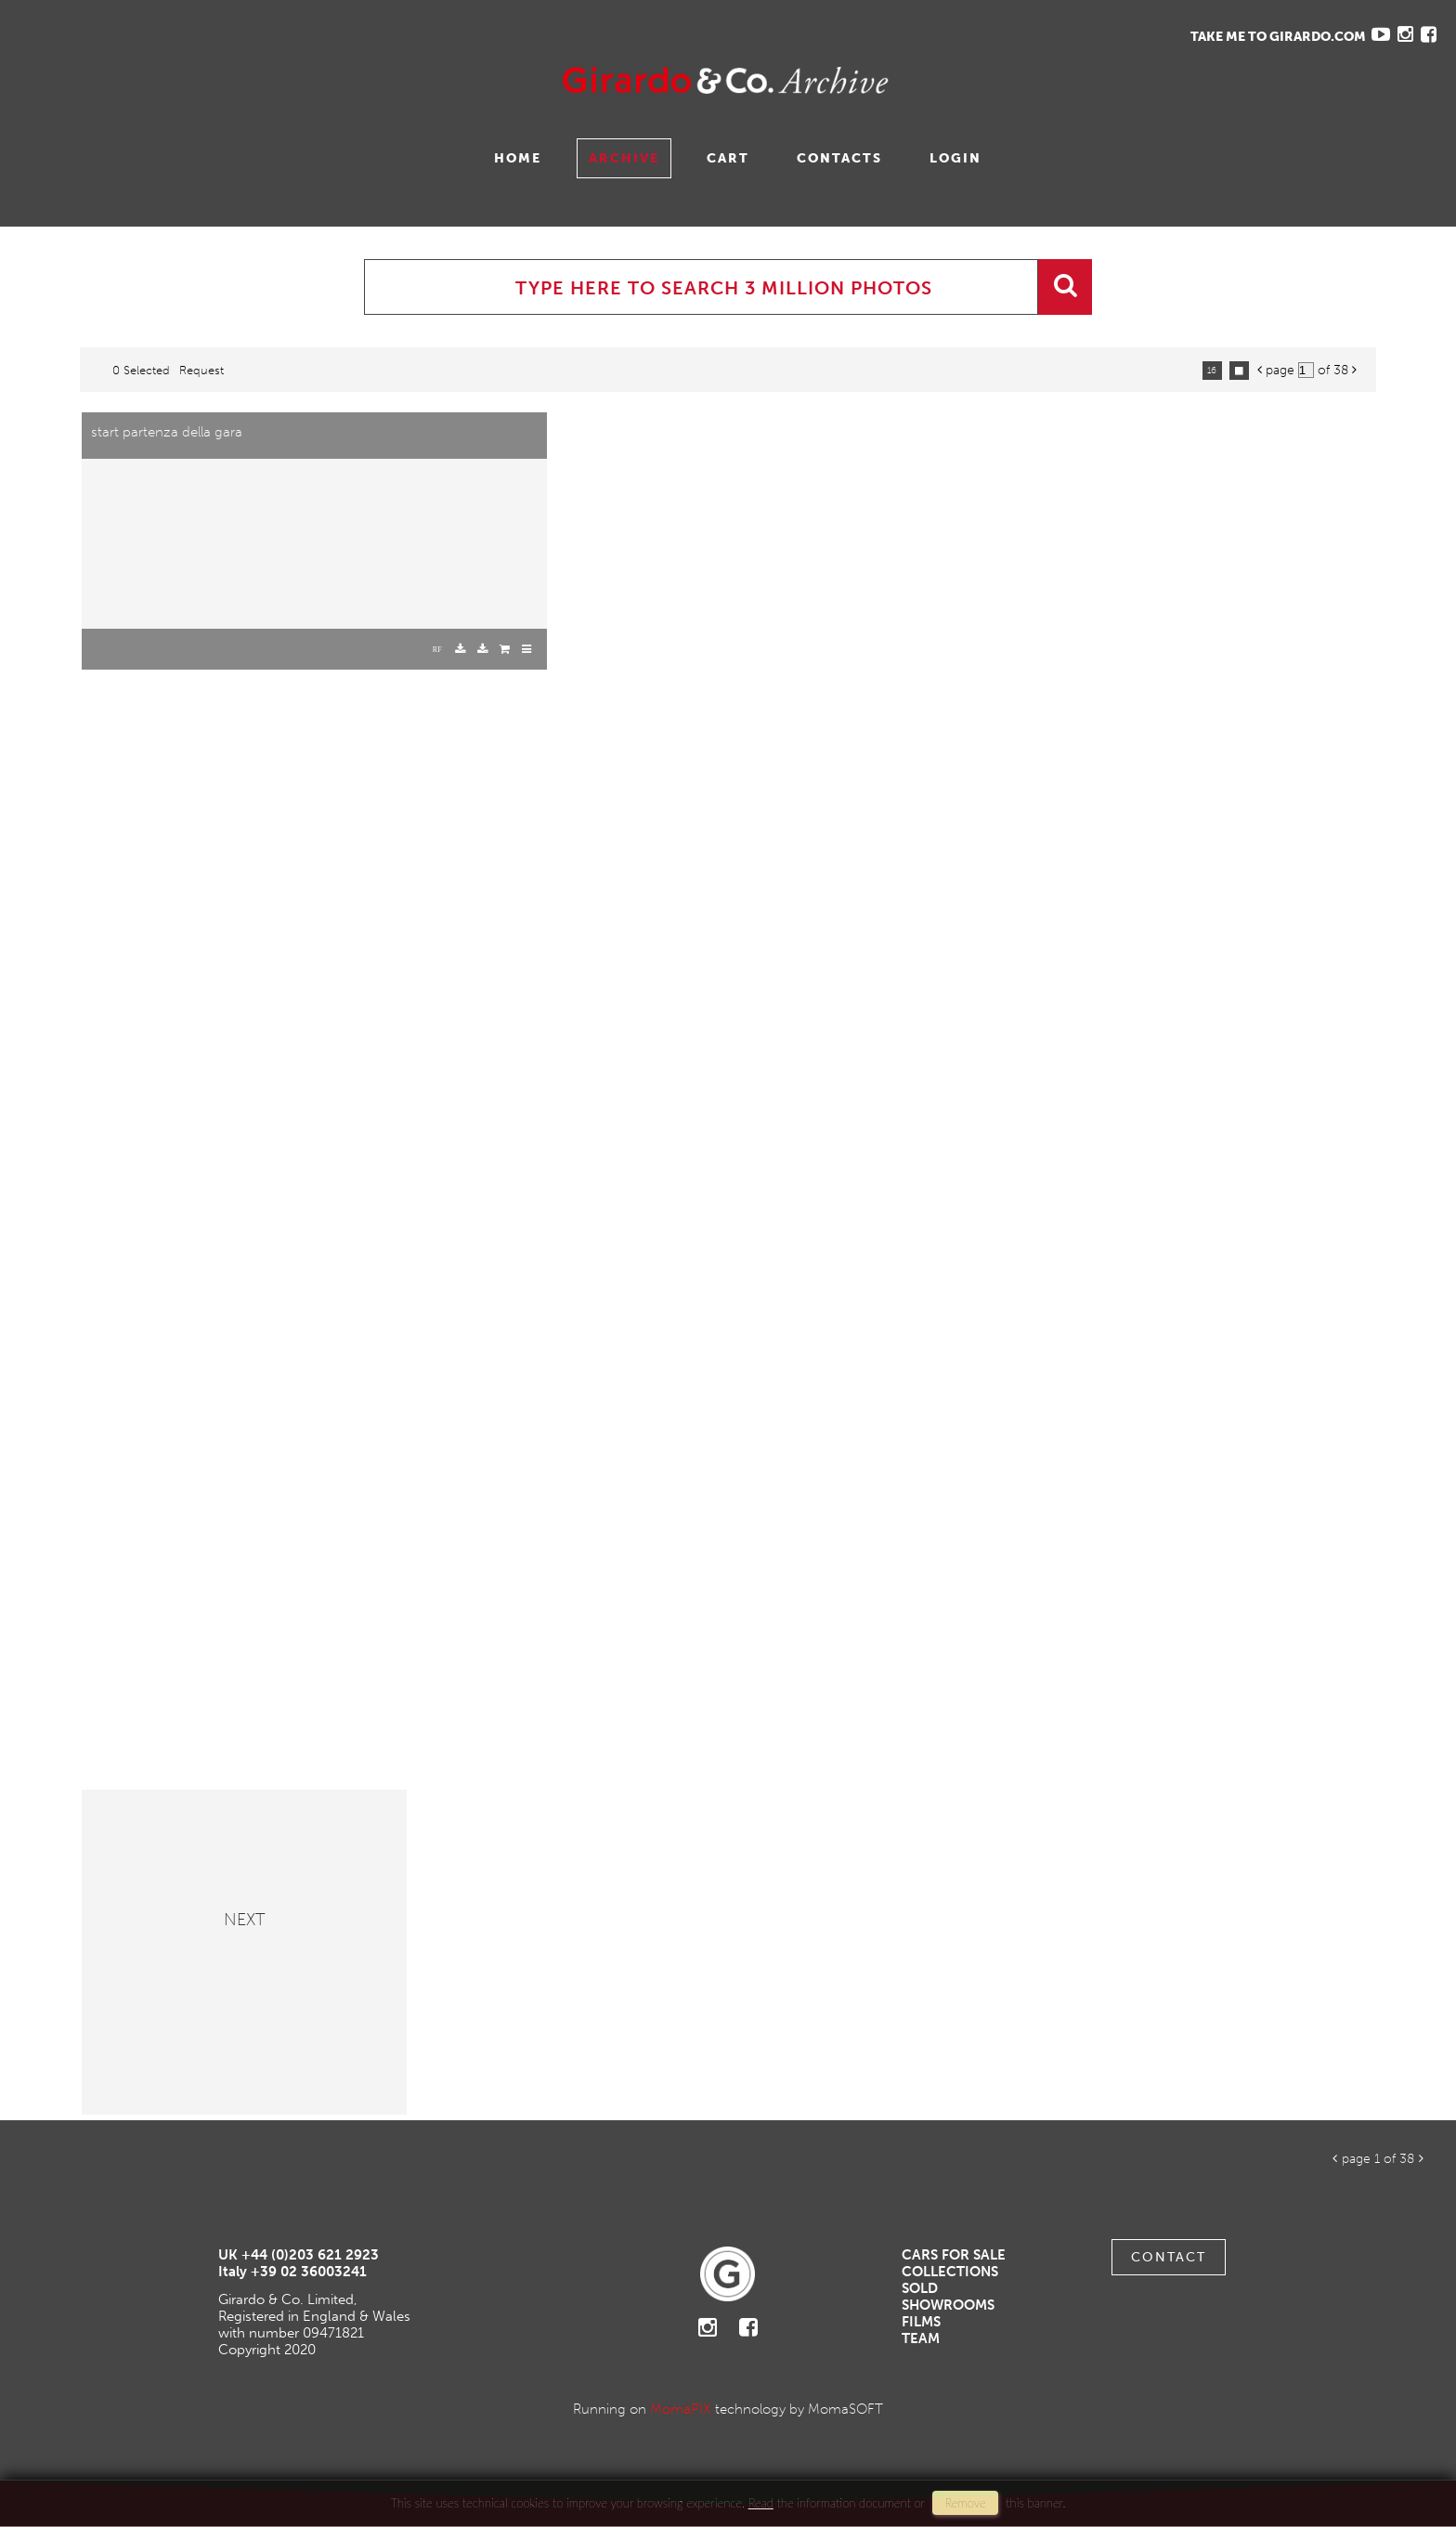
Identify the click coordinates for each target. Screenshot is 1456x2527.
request (201, 370)
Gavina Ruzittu (201, 80)
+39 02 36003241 (309, 2271)
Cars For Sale (954, 2255)
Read (761, 2502)
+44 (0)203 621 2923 (310, 2255)
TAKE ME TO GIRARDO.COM (1278, 37)
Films (921, 2321)
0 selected (141, 370)
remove (964, 2502)
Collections (950, 2271)
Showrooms (948, 2305)
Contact (1168, 2257)
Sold (920, 2288)
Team (921, 2338)
